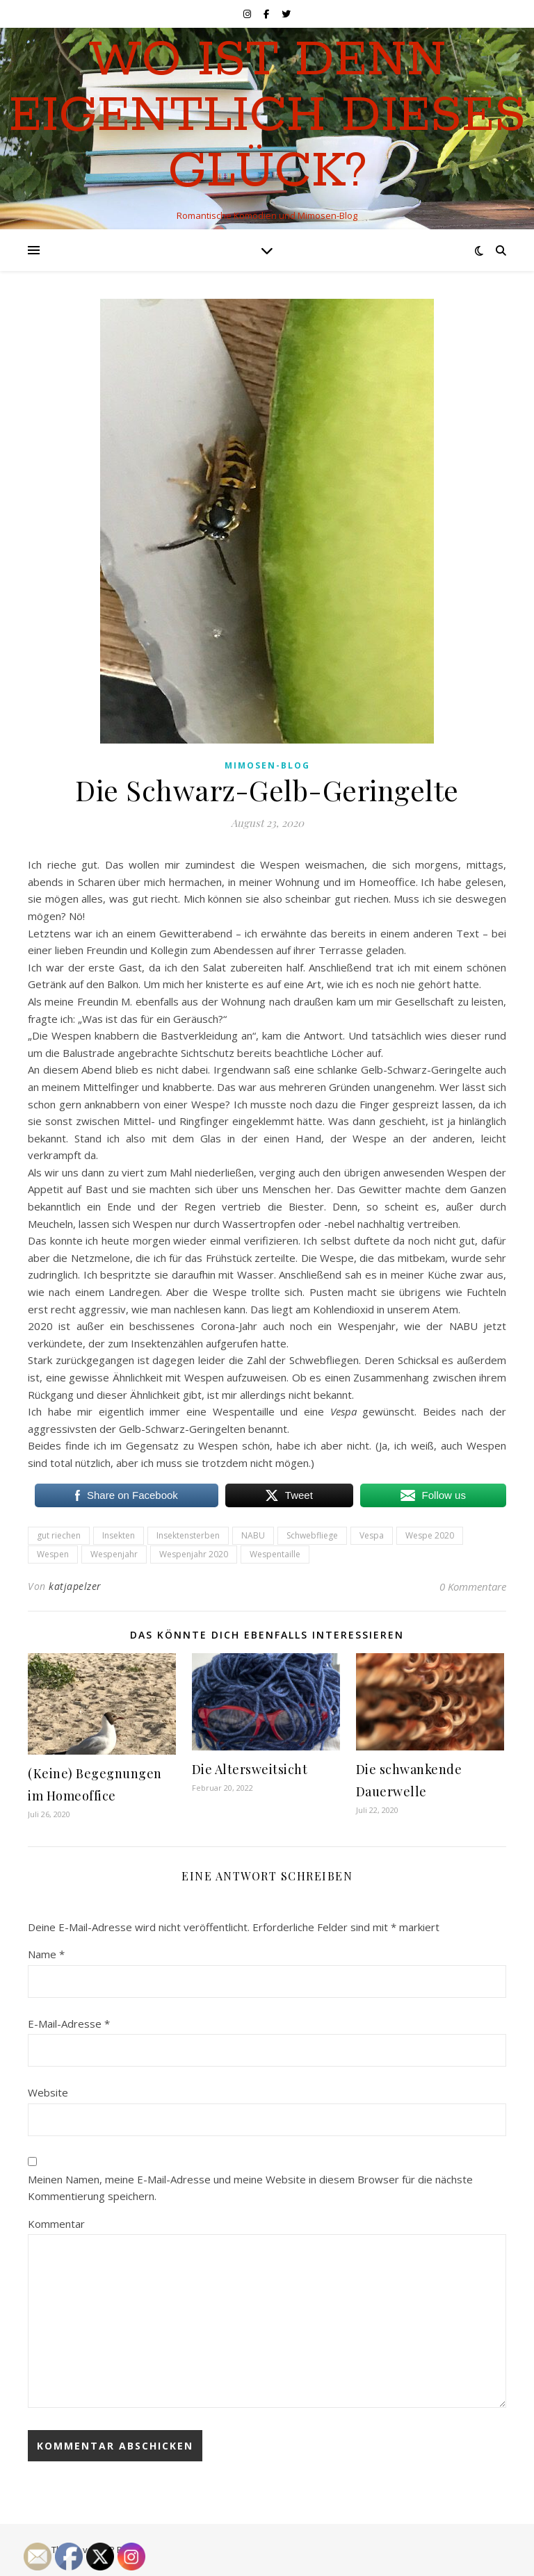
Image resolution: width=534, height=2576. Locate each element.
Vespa (371, 1535)
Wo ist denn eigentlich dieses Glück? (267, 116)
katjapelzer (75, 1586)
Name (46, 1954)
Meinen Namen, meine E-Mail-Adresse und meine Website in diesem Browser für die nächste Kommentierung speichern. (250, 2188)
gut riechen (59, 1535)
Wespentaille (275, 1554)
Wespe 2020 (429, 1535)
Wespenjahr (114, 1554)
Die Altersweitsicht (250, 1769)
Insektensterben (188, 1535)
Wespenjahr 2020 (193, 1554)
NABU (253, 1535)
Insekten (118, 1535)
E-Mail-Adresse (69, 2024)
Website (48, 2092)
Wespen (53, 1554)
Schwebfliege (312, 1535)
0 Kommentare (472, 1586)
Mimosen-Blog (267, 765)
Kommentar (56, 2224)
